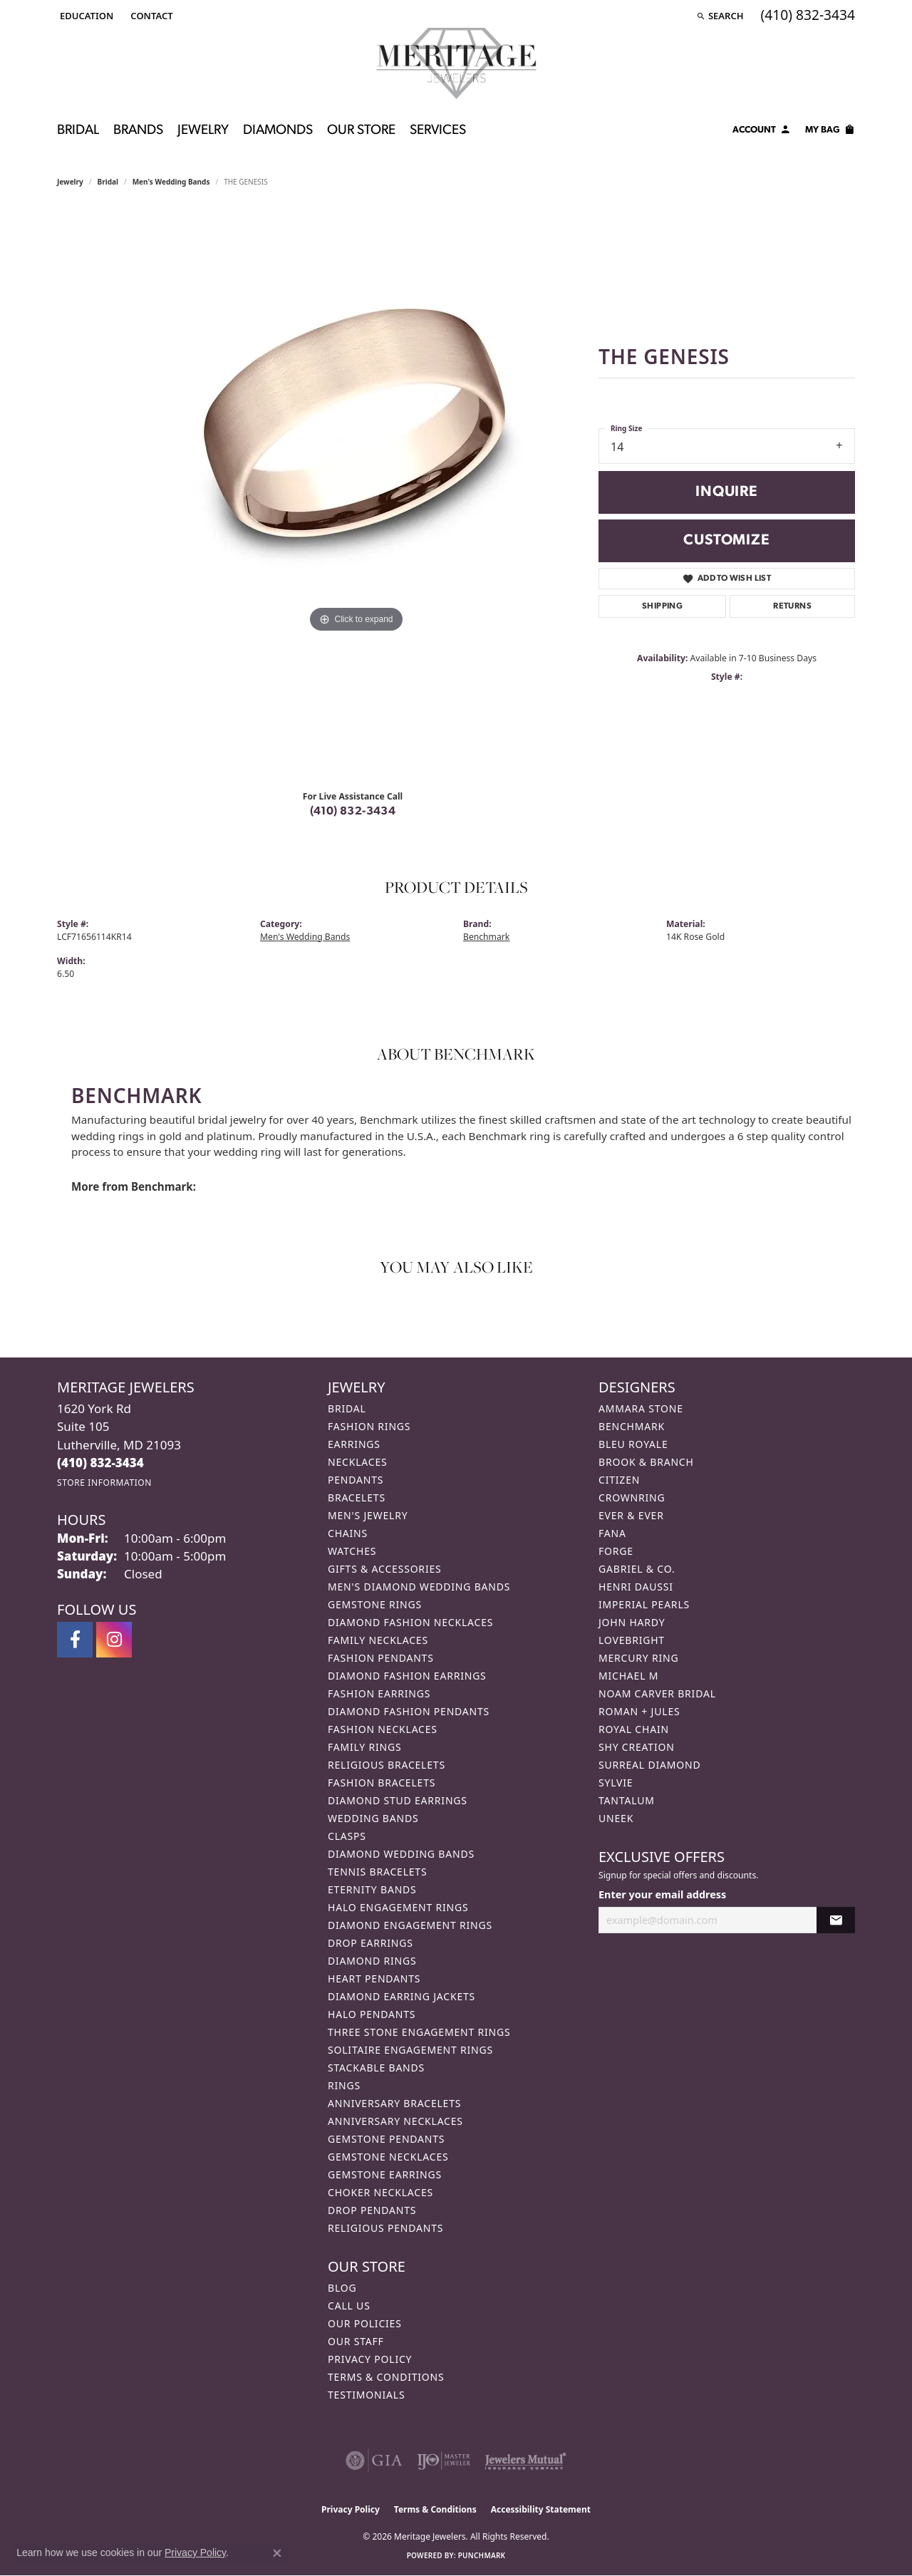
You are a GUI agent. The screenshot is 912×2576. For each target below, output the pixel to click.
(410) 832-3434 (353, 811)
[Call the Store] (100, 1462)
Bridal (108, 182)
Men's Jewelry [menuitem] (368, 1515)
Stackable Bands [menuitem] (376, 2067)
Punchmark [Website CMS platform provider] (482, 2555)
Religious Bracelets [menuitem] (386, 1764)
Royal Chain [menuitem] (633, 1729)
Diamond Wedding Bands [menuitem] (401, 1854)
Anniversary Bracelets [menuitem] (394, 2103)
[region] (356, 494)
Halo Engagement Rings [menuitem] (398, 1907)
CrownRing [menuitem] (631, 1497)
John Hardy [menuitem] (631, 1622)
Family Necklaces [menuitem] (378, 1640)
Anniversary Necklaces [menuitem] (395, 2121)
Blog (342, 2288)
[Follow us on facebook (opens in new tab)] (75, 1639)
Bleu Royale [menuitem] (633, 1444)
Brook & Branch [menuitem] (646, 1462)
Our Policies (365, 2323)
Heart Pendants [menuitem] (374, 1978)
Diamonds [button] (278, 131)
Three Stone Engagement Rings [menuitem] (419, 2032)
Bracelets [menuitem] (356, 1497)
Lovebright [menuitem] (631, 1640)
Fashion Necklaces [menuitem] (382, 1729)
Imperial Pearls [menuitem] (644, 1604)
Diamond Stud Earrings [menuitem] (397, 1800)
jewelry (70, 182)
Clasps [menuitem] (347, 1836)
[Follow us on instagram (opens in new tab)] (114, 1639)
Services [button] (438, 131)
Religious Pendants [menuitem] (385, 2228)
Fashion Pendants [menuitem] (381, 1658)
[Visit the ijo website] (443, 2460)
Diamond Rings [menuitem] (372, 1960)
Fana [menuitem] (612, 1533)
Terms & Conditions (386, 2377)
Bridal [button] (78, 131)
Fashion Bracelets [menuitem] (381, 1782)
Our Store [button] (361, 131)
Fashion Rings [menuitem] (369, 1426)
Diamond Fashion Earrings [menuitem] (407, 1675)
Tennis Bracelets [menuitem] (377, 1871)
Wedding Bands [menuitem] (373, 1818)
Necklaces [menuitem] (357, 1462)
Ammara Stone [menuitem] (640, 1408)
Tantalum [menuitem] (626, 1800)
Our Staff (356, 2341)
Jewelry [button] (203, 131)
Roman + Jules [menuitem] (639, 1711)
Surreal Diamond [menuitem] (649, 1764)
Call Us (349, 2305)
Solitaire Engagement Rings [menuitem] (410, 2050)
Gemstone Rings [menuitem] (375, 1604)
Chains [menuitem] (348, 1533)
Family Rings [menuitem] (364, 1747)
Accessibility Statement (541, 2509)
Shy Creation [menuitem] (636, 1747)
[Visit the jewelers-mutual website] (525, 2460)
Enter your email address (662, 1894)
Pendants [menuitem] (355, 1479)
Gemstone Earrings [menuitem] (385, 2174)
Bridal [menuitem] (347, 1408)
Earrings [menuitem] (354, 1444)
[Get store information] (104, 1482)
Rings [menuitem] (344, 2085)
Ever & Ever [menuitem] (631, 1515)
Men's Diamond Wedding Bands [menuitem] (419, 1586)
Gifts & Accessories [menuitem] (385, 1569)
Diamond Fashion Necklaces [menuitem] (410, 1622)
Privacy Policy (370, 2359)
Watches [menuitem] (352, 1551)
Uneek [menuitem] (615, 1818)
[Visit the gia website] (374, 2460)
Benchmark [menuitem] (631, 1426)
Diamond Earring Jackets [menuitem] (401, 1996)
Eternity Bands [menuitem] (372, 1889)
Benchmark (486, 937)
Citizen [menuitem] (619, 1479)
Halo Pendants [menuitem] (371, 2014)
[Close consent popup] (277, 2553)
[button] (85, 16)
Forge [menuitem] (615, 1551)
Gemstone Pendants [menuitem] (386, 2139)
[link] (150, 16)
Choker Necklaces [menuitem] (380, 2192)
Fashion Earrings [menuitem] (379, 1693)
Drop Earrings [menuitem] (370, 1943)
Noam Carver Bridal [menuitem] (657, 1693)
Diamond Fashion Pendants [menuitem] (408, 1711)
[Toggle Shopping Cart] (830, 132)
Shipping (662, 606)
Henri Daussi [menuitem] (635, 1586)
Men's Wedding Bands (171, 182)
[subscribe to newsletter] (836, 1920)
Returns (792, 606)
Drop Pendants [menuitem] (372, 2210)
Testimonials (366, 2394)
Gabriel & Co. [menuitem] (636, 1569)
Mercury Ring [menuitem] (638, 1658)
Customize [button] (726, 540)
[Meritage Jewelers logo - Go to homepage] (456, 63)
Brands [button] (138, 131)
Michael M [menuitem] (628, 1675)
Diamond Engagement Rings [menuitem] (410, 1925)
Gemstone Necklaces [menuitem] (388, 2156)
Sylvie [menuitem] (615, 1782)
